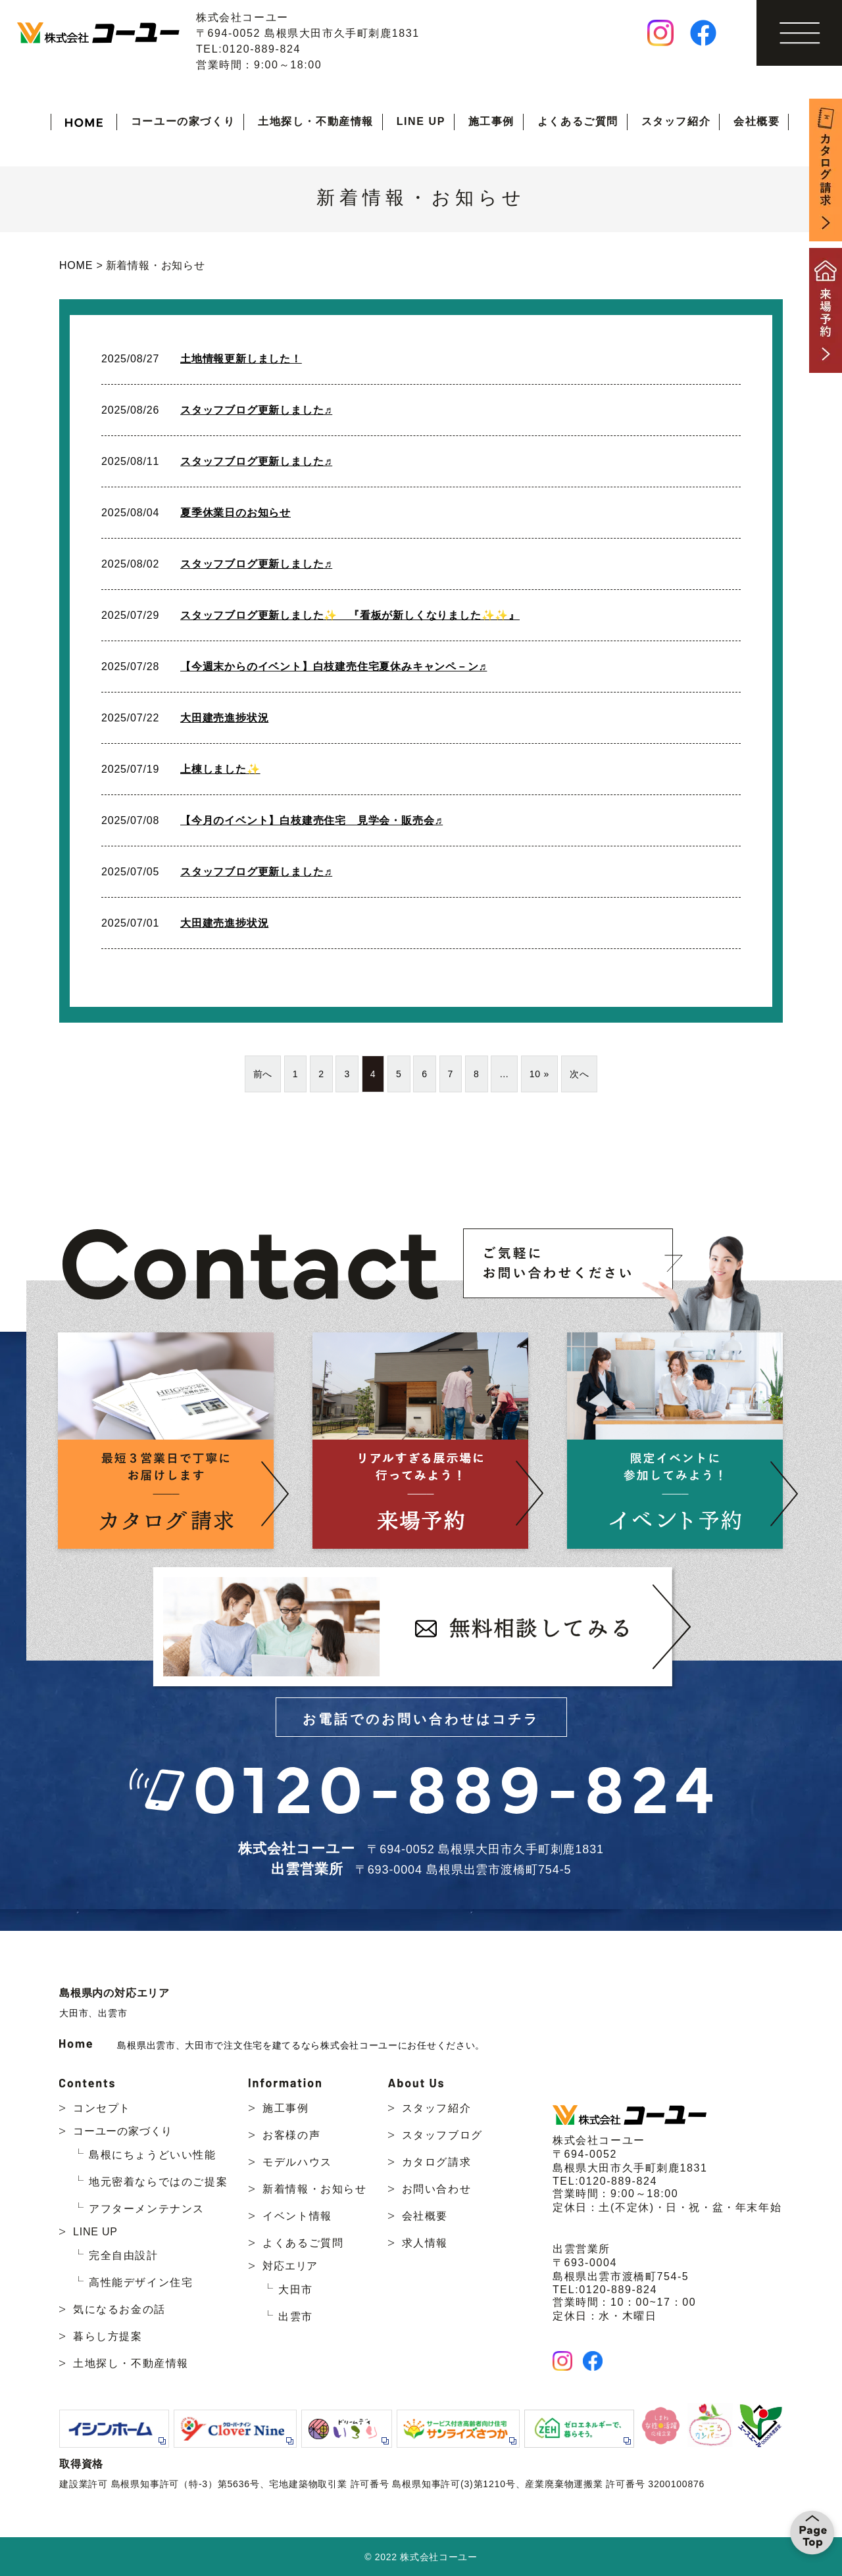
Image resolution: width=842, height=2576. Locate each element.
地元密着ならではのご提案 (158, 2181)
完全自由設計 (124, 2255)
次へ (579, 1074)
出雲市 (112, 2013)
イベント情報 (297, 2216)
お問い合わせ (437, 2189)
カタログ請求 (437, 2162)
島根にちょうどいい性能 (152, 2154)
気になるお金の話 (119, 2309)
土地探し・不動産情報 (316, 121)
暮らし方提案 (108, 2336)
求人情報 (425, 2242)
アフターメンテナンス (147, 2208)
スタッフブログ (442, 2135)
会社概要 (756, 121)
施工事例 (491, 121)
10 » (539, 1074)
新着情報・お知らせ (314, 2189)
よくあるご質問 (577, 121)
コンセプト (102, 2108)
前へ (263, 1074)
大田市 (73, 2013)
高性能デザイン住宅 (141, 2282)
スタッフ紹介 (676, 121)
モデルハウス (297, 2162)
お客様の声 (291, 2135)
